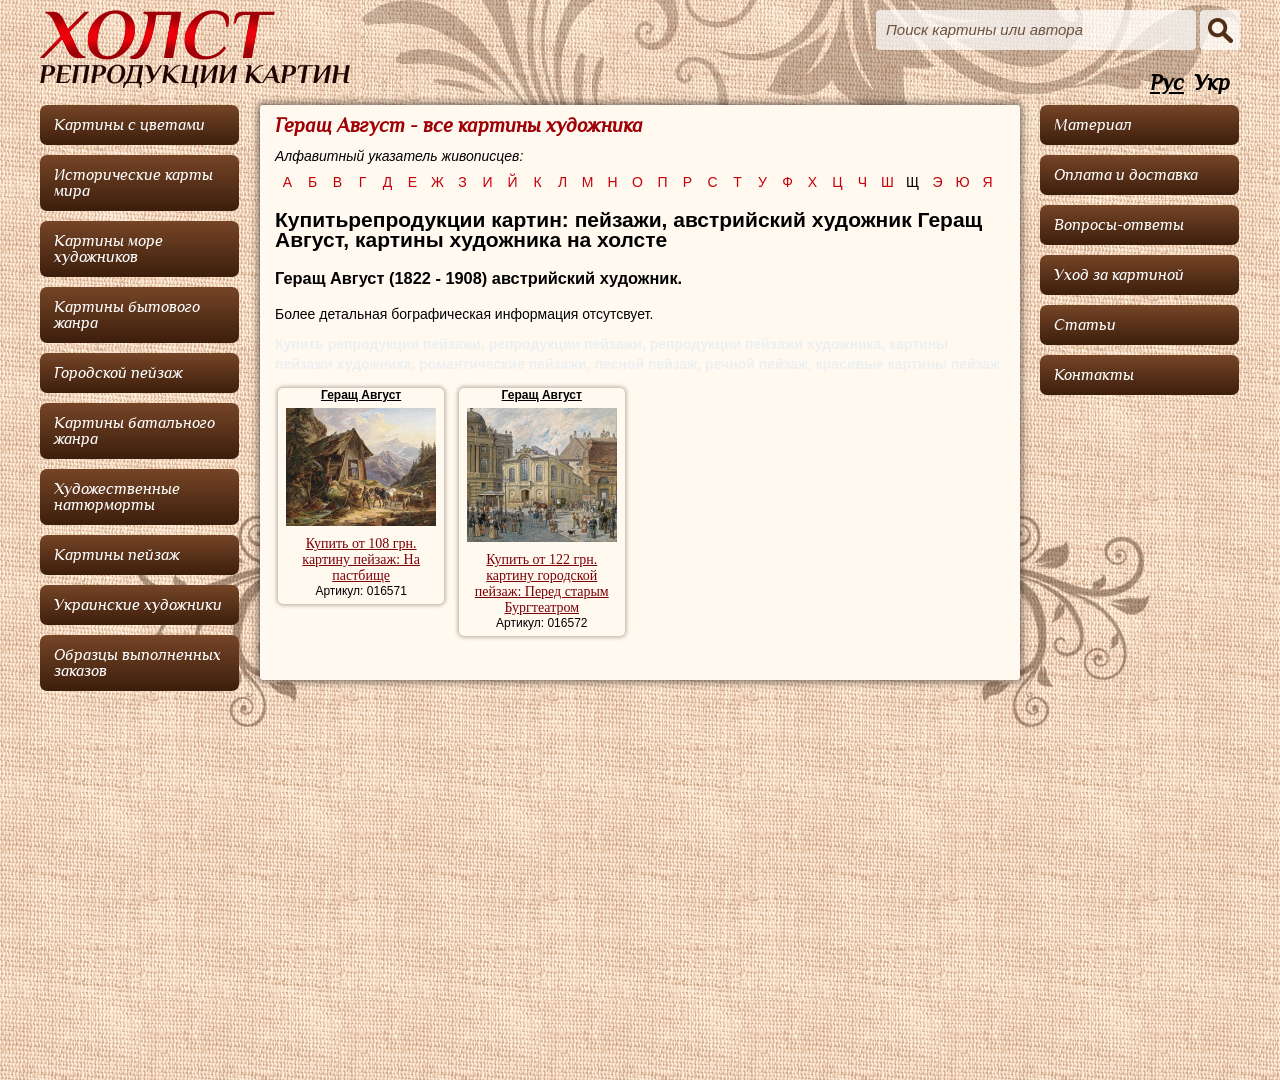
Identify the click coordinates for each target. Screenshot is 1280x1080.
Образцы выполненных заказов (137, 663)
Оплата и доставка (1126, 175)
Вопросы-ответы (1119, 225)
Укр (1212, 83)
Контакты (1094, 375)
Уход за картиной (1119, 275)
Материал (1093, 125)
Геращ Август (361, 395)
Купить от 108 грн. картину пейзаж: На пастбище (361, 559)
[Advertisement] (1140, 705)
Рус (1167, 83)
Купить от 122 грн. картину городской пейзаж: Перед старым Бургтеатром (542, 583)
